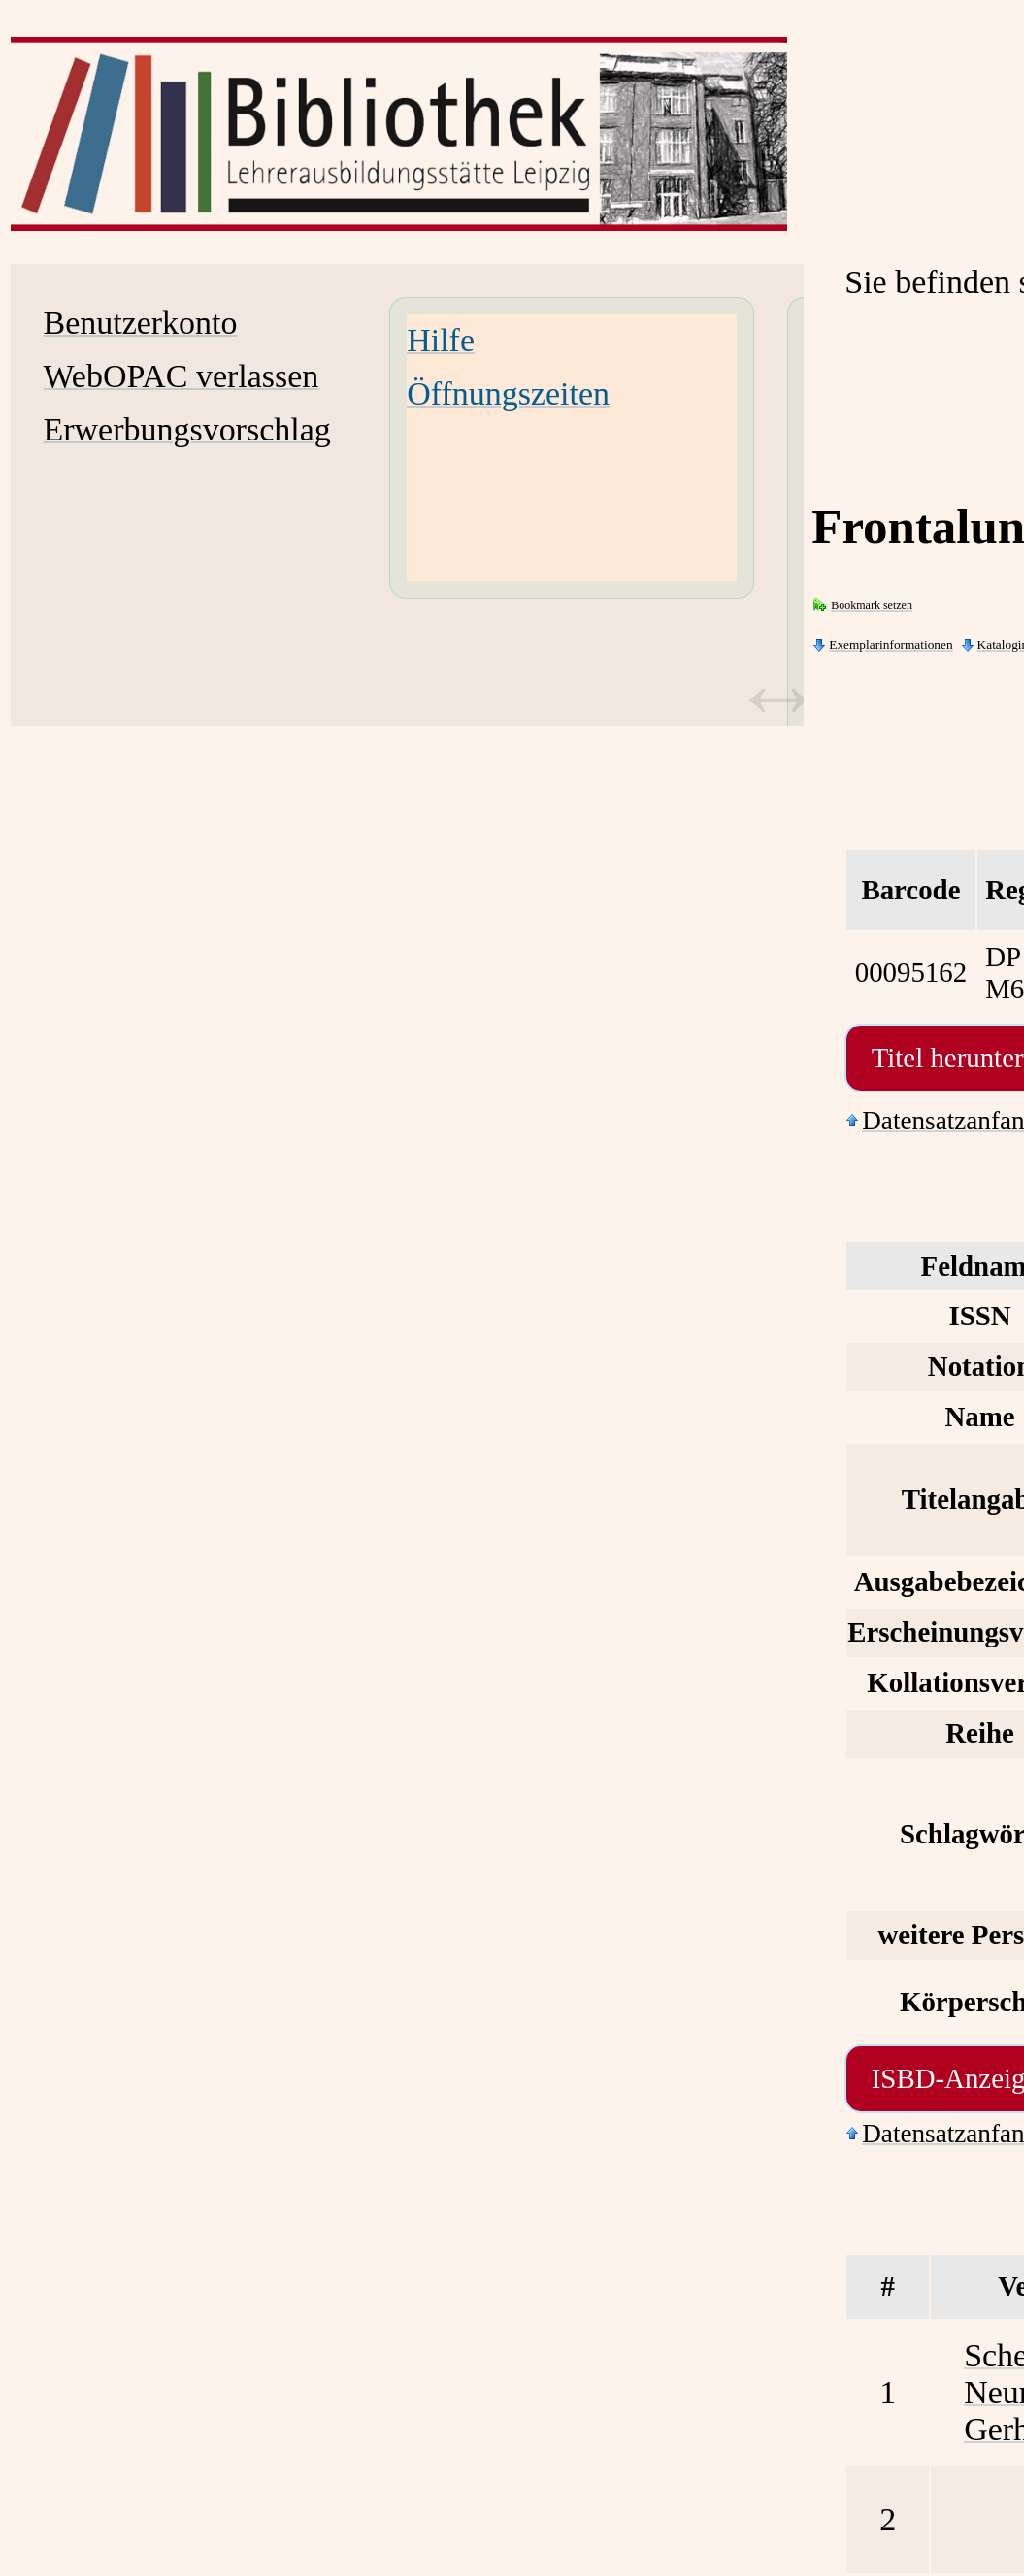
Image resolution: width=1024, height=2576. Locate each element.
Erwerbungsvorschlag (187, 429)
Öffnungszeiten (508, 393)
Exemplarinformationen (890, 644)
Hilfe (441, 340)
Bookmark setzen (871, 605)
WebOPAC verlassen (181, 376)
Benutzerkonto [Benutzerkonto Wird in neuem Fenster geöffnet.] (141, 323)
